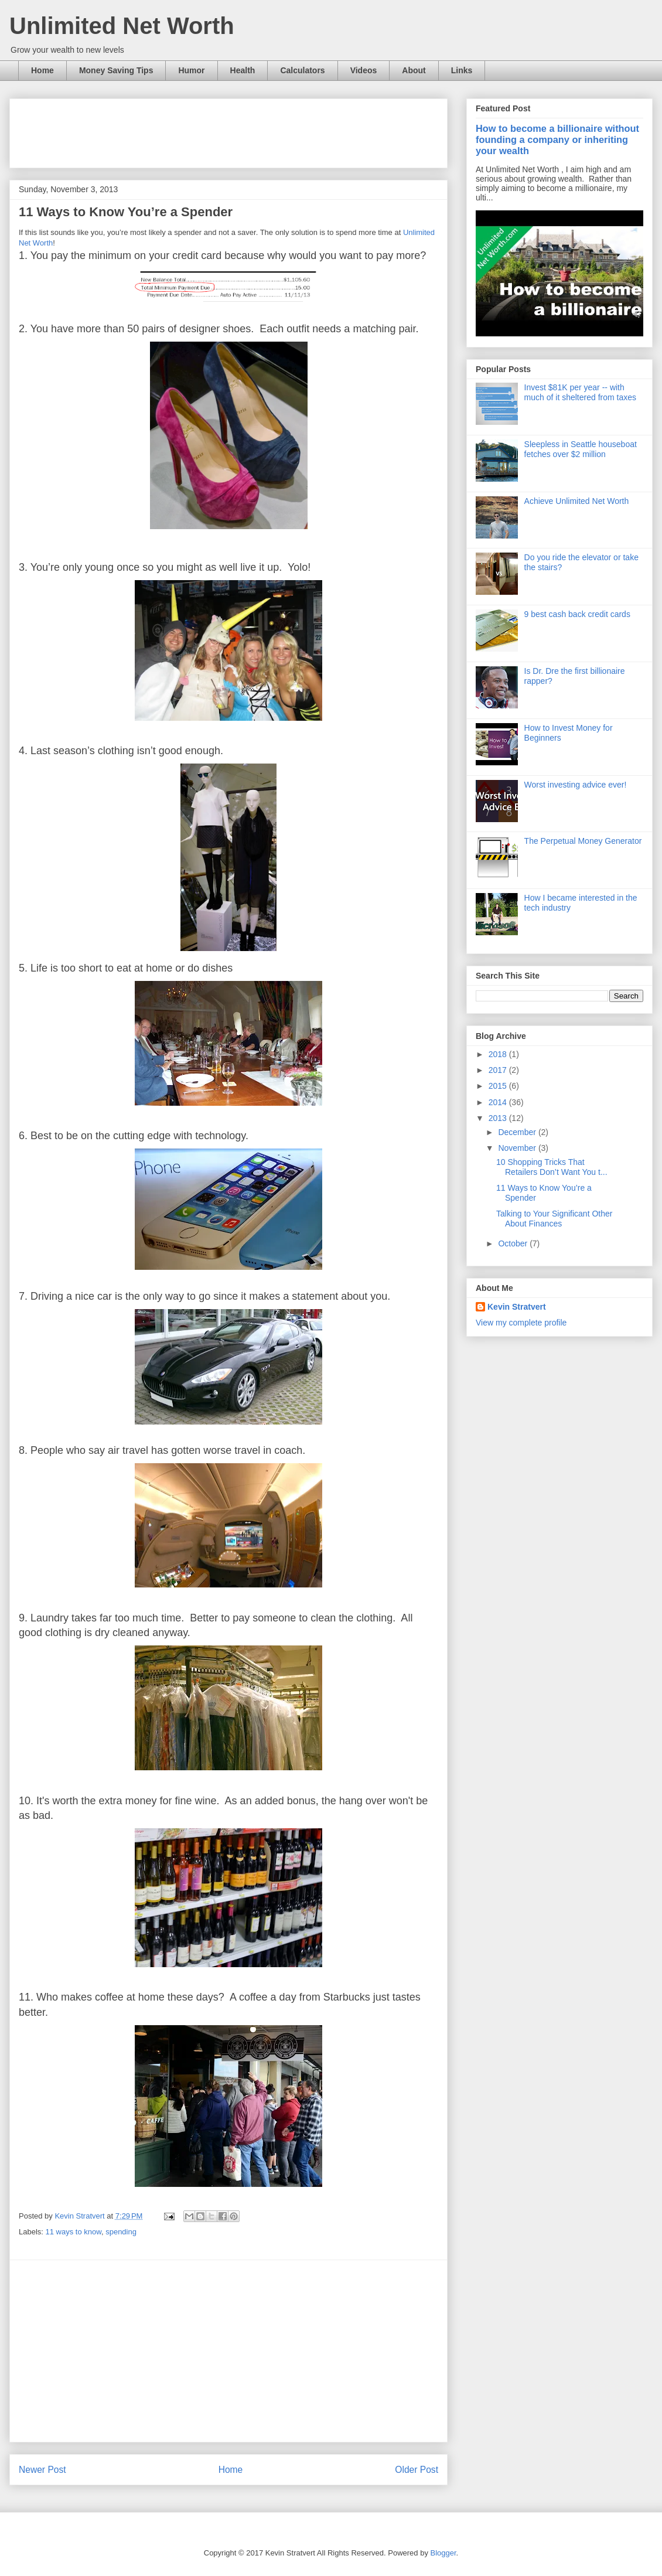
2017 (499, 1070)
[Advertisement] (232, 129)
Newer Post (42, 2470)
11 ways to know (73, 2231)
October (514, 1243)
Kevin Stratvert (516, 1306)
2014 (499, 1102)
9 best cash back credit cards (577, 614)
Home (42, 70)
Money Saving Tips (116, 70)
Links (462, 70)
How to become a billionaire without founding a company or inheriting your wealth (557, 139)
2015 (499, 1086)
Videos (363, 70)
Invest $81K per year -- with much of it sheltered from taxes (580, 392)
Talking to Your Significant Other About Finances (554, 1218)
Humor (191, 70)
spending (121, 2231)
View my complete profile (521, 1322)
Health (242, 70)
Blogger (443, 2552)
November (518, 1148)
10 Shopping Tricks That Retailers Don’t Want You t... (552, 1167)
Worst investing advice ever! (575, 784)
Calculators (302, 70)
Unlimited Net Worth (121, 26)
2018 (499, 1054)
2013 (499, 1118)
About (413, 70)
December (518, 1132)
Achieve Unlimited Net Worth (576, 501)
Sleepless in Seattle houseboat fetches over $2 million (580, 449)
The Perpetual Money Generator (583, 841)
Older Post (416, 2470)
